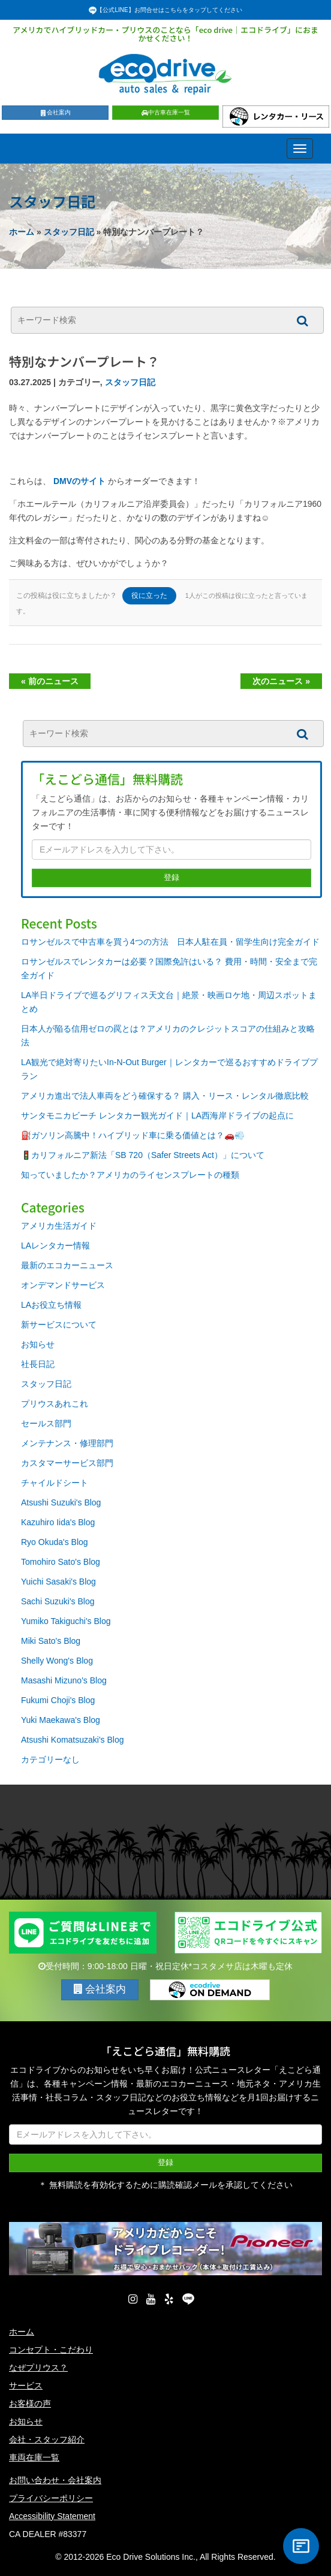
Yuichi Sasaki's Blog (58, 1581)
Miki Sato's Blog (50, 1641)
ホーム (21, 232)
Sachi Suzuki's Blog (58, 1601)
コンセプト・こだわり (51, 2349)
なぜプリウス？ (38, 2367)
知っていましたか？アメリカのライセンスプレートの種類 (130, 1175)
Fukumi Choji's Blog (58, 1700)
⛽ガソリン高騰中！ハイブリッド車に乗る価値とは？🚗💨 (133, 1135)
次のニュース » (281, 681)
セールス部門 (46, 1423)
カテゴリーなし (50, 1759)
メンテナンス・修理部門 (67, 1443)
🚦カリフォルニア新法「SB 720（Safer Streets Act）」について (142, 1155)
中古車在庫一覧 (166, 112)
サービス (26, 2385)
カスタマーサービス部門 (67, 1463)
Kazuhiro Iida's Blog (58, 1522)
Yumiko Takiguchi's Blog (66, 1621)
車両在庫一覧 (34, 2457)
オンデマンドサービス (63, 1285)
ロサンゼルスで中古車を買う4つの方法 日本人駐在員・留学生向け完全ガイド (170, 942)
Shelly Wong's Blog (57, 1660)
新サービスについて (59, 1324)
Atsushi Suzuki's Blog (61, 1502)
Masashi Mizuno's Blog (64, 1680)
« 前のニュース (50, 681)
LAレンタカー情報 (55, 1245)
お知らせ (38, 1344)
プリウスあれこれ (54, 1403)
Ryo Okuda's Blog (54, 1542)
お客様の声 (30, 2403)
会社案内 (55, 112)
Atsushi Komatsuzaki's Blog (72, 1739)
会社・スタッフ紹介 (47, 2439)
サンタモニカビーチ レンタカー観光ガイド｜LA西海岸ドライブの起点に (157, 1115)
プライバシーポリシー (51, 2498)
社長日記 (38, 1364)
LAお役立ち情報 (51, 1305)
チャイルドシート (54, 1482)
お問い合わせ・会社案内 (55, 2480)
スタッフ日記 (69, 232)
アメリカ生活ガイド (59, 1225)
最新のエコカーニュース (67, 1265)
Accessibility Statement (52, 2516)
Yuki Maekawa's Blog (60, 1720)
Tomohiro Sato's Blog (60, 1562)
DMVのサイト (79, 481)
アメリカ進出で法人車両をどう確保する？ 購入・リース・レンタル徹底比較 (165, 1095)
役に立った (149, 595)
